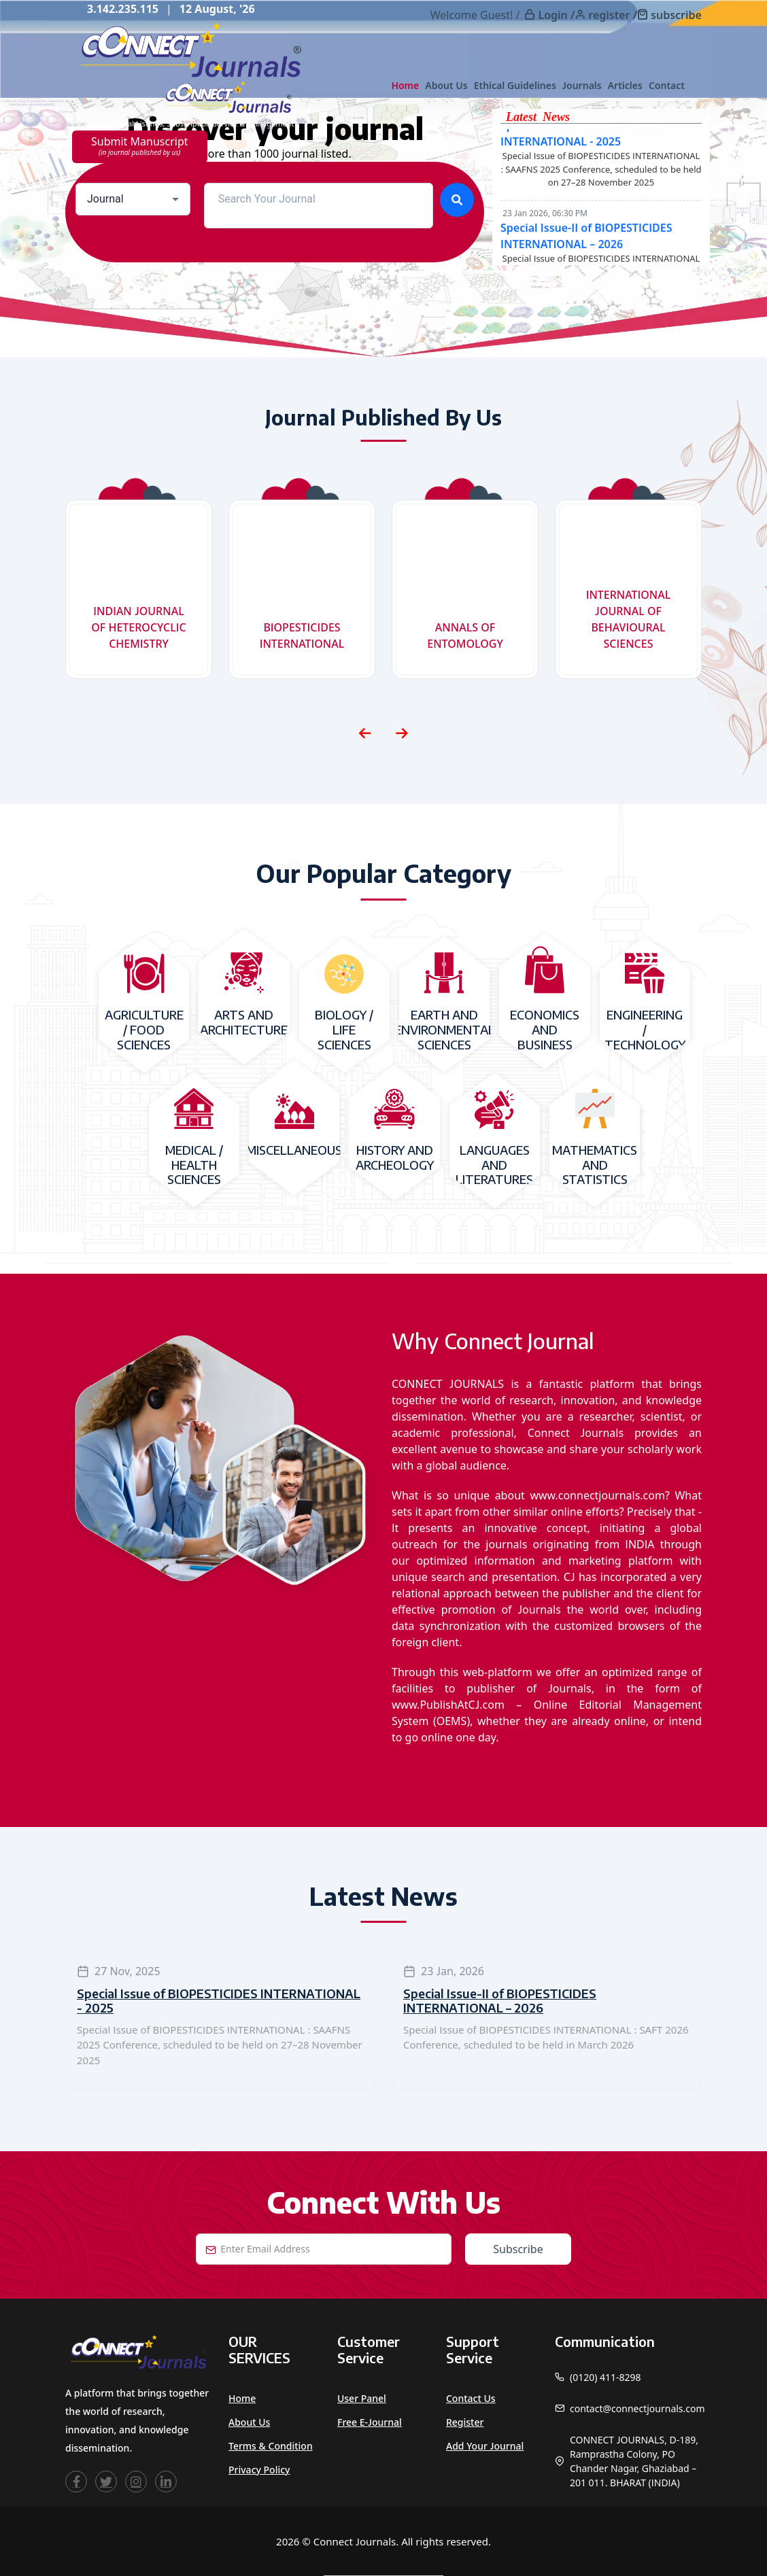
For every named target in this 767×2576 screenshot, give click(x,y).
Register (464, 2422)
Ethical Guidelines (515, 85)
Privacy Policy (259, 2469)
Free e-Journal (369, 2422)
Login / (556, 14)
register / (612, 14)
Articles (625, 85)
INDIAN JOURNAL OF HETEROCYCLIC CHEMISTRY (138, 627)
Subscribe (518, 2249)
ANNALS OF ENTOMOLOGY (465, 635)
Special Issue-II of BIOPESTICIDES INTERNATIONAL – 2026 (499, 2000)
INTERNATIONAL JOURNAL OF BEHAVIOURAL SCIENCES (628, 619)
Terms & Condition (270, 2445)
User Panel (361, 2398)
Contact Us (471, 2398)
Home (405, 85)
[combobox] (133, 199)
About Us (446, 85)
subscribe (676, 14)
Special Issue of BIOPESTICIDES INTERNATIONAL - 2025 (218, 2000)
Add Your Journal (485, 2445)
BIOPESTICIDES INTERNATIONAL (302, 635)
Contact (667, 85)
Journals (582, 85)
